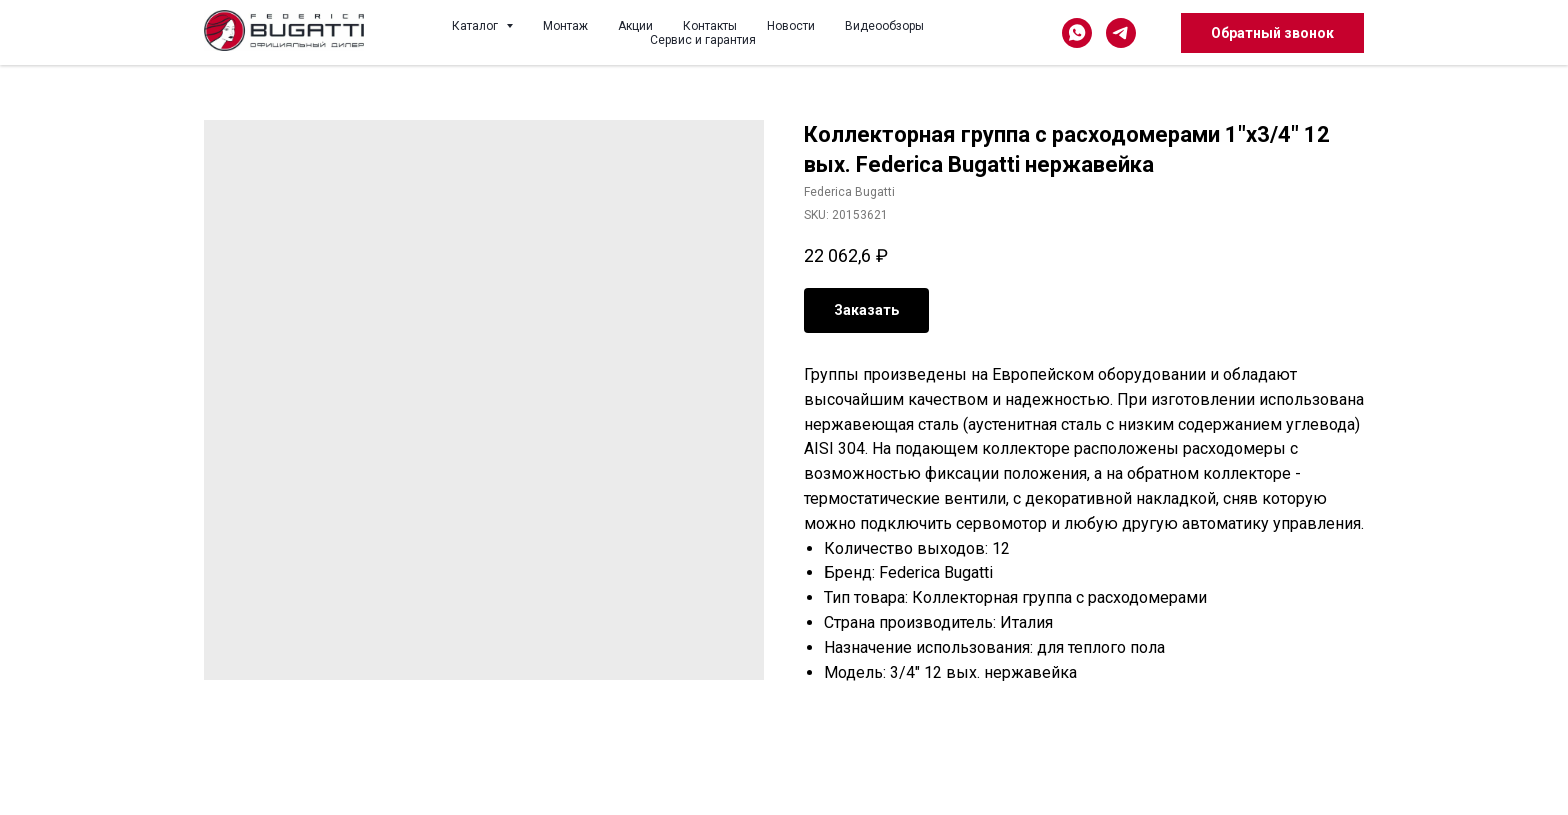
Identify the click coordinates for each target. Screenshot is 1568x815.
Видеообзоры (884, 26)
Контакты (710, 26)
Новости (791, 26)
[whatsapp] (1077, 33)
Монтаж (565, 26)
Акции (635, 26)
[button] (1272, 33)
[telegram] (1121, 33)
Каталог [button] (476, 26)
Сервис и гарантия (703, 40)
